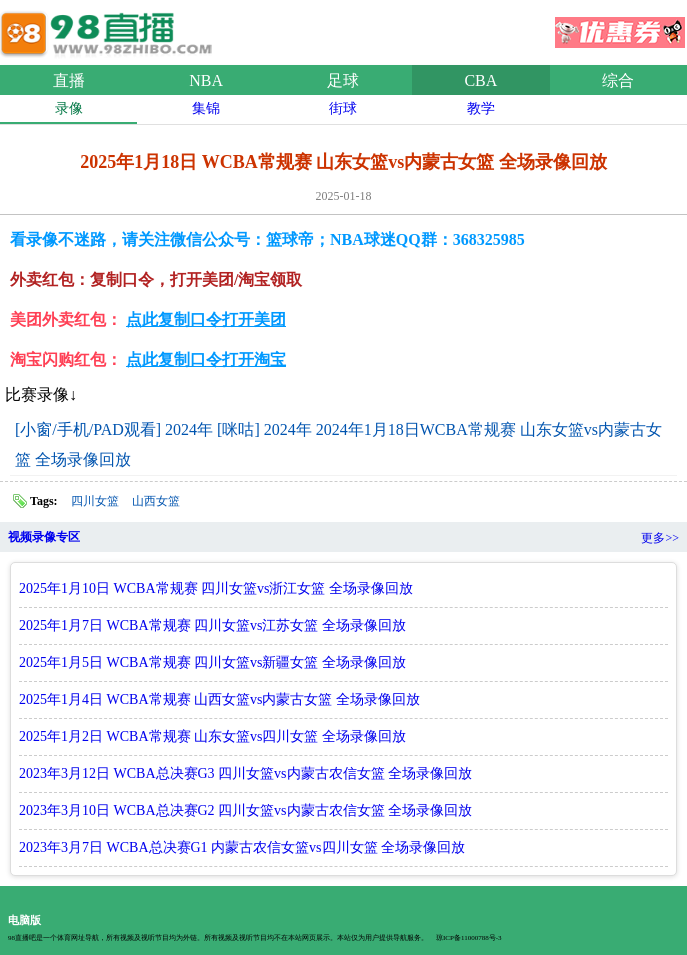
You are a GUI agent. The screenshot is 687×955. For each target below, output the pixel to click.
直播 (69, 80)
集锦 (206, 108)
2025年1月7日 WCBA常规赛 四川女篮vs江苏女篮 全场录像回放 (212, 625)
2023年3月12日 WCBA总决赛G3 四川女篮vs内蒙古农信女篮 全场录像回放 (245, 773)
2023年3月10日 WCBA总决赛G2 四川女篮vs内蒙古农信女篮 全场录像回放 (245, 810)
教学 (481, 108)
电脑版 (24, 920)
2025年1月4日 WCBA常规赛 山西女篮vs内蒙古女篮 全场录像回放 (219, 699)
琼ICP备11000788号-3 (468, 938)
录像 (69, 108)
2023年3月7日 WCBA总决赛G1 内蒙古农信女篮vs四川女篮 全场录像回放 (242, 847)
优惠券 (620, 26)
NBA (206, 80)
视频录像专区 (44, 537)
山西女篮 (156, 501)
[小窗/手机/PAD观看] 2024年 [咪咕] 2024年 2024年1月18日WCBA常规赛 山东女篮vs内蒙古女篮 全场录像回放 (338, 444)
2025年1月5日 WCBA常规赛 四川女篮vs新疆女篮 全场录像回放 (212, 662)
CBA (480, 80)
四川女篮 (95, 501)
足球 (343, 80)
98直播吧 (110, 29)
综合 (618, 80)
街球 (343, 108)
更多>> (660, 538)
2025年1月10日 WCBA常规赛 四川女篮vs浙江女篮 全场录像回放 (216, 588)
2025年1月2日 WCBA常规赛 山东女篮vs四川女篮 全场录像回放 (212, 736)
